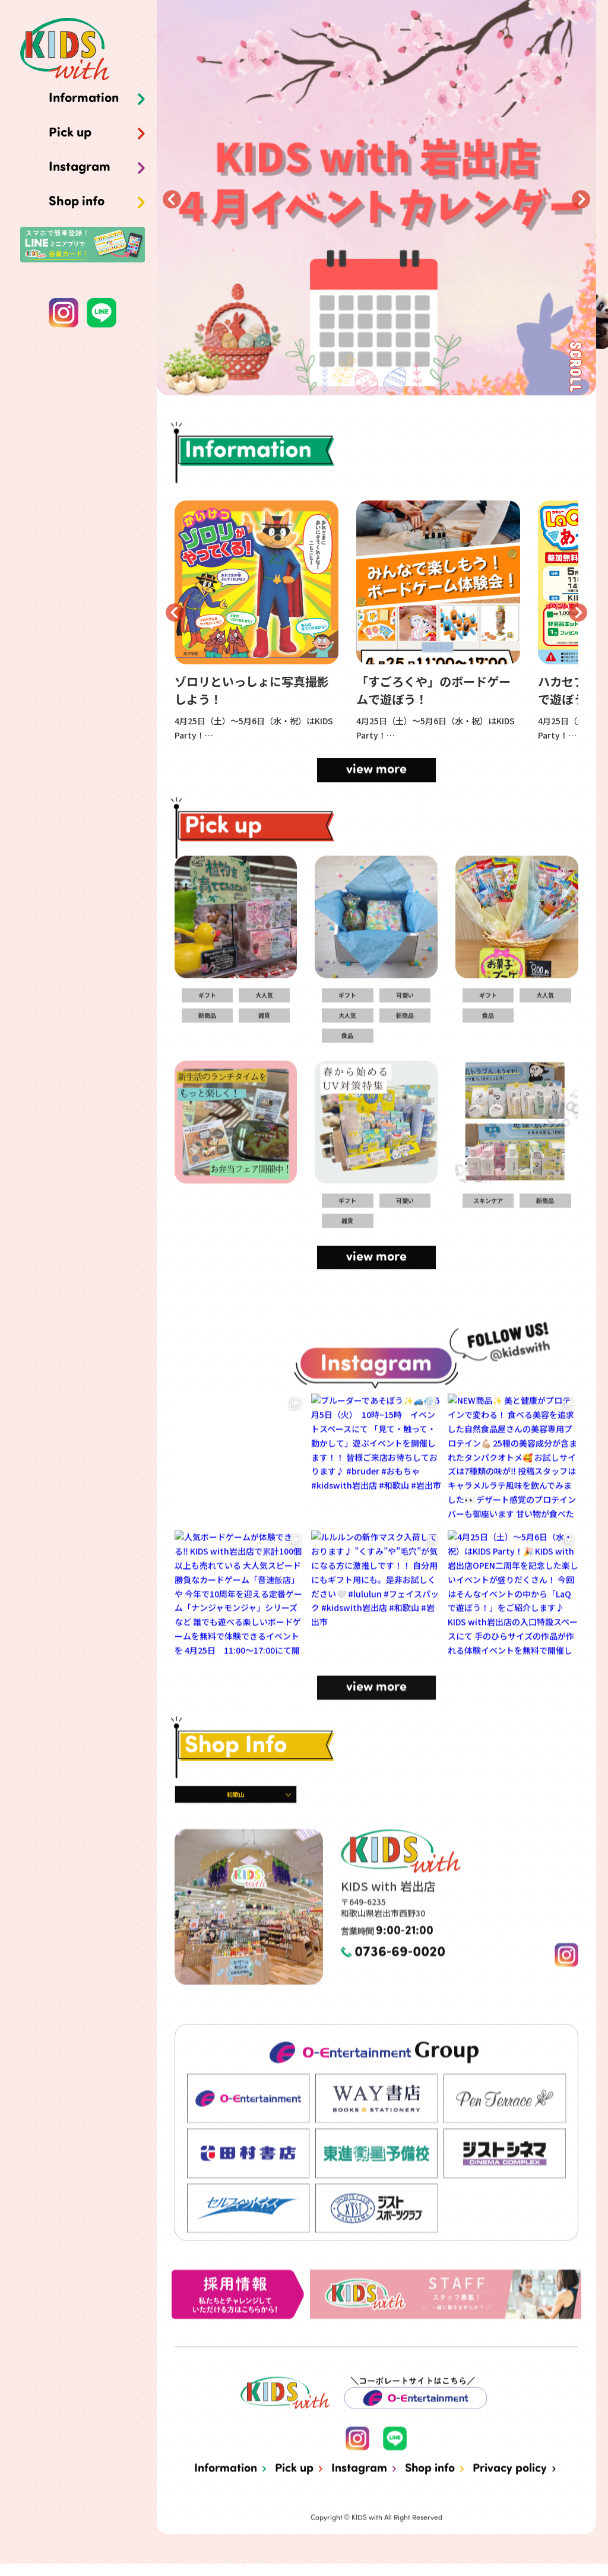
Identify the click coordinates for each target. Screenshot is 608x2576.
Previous (172, 199)
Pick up (70, 133)
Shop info (76, 202)
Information (84, 99)
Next (581, 199)
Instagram (79, 168)
